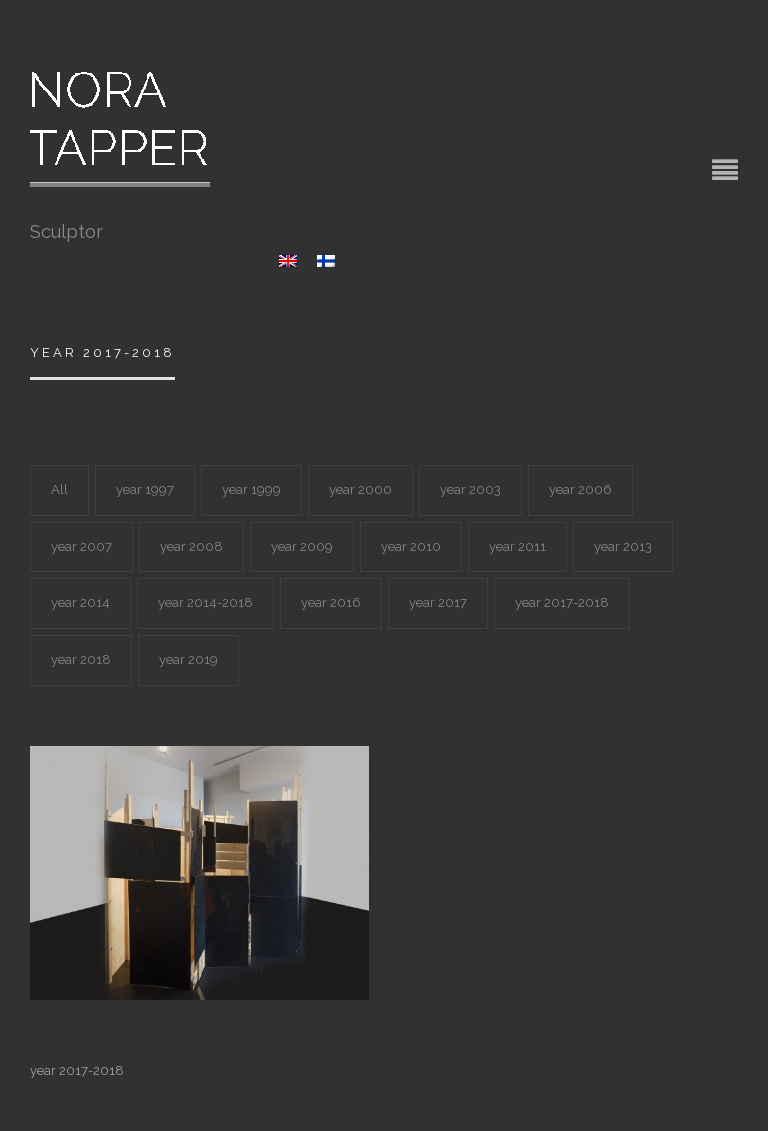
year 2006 (580, 489)
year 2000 (360, 489)
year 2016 (331, 602)
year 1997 (145, 489)
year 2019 (188, 659)
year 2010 (411, 546)
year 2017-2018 (562, 602)
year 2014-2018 (205, 602)
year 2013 (623, 546)
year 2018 (81, 659)
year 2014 (80, 602)
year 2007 (81, 546)
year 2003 (470, 489)
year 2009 (302, 546)
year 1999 (251, 489)
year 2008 (191, 546)
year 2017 (438, 602)
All (59, 489)
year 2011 (517, 546)
